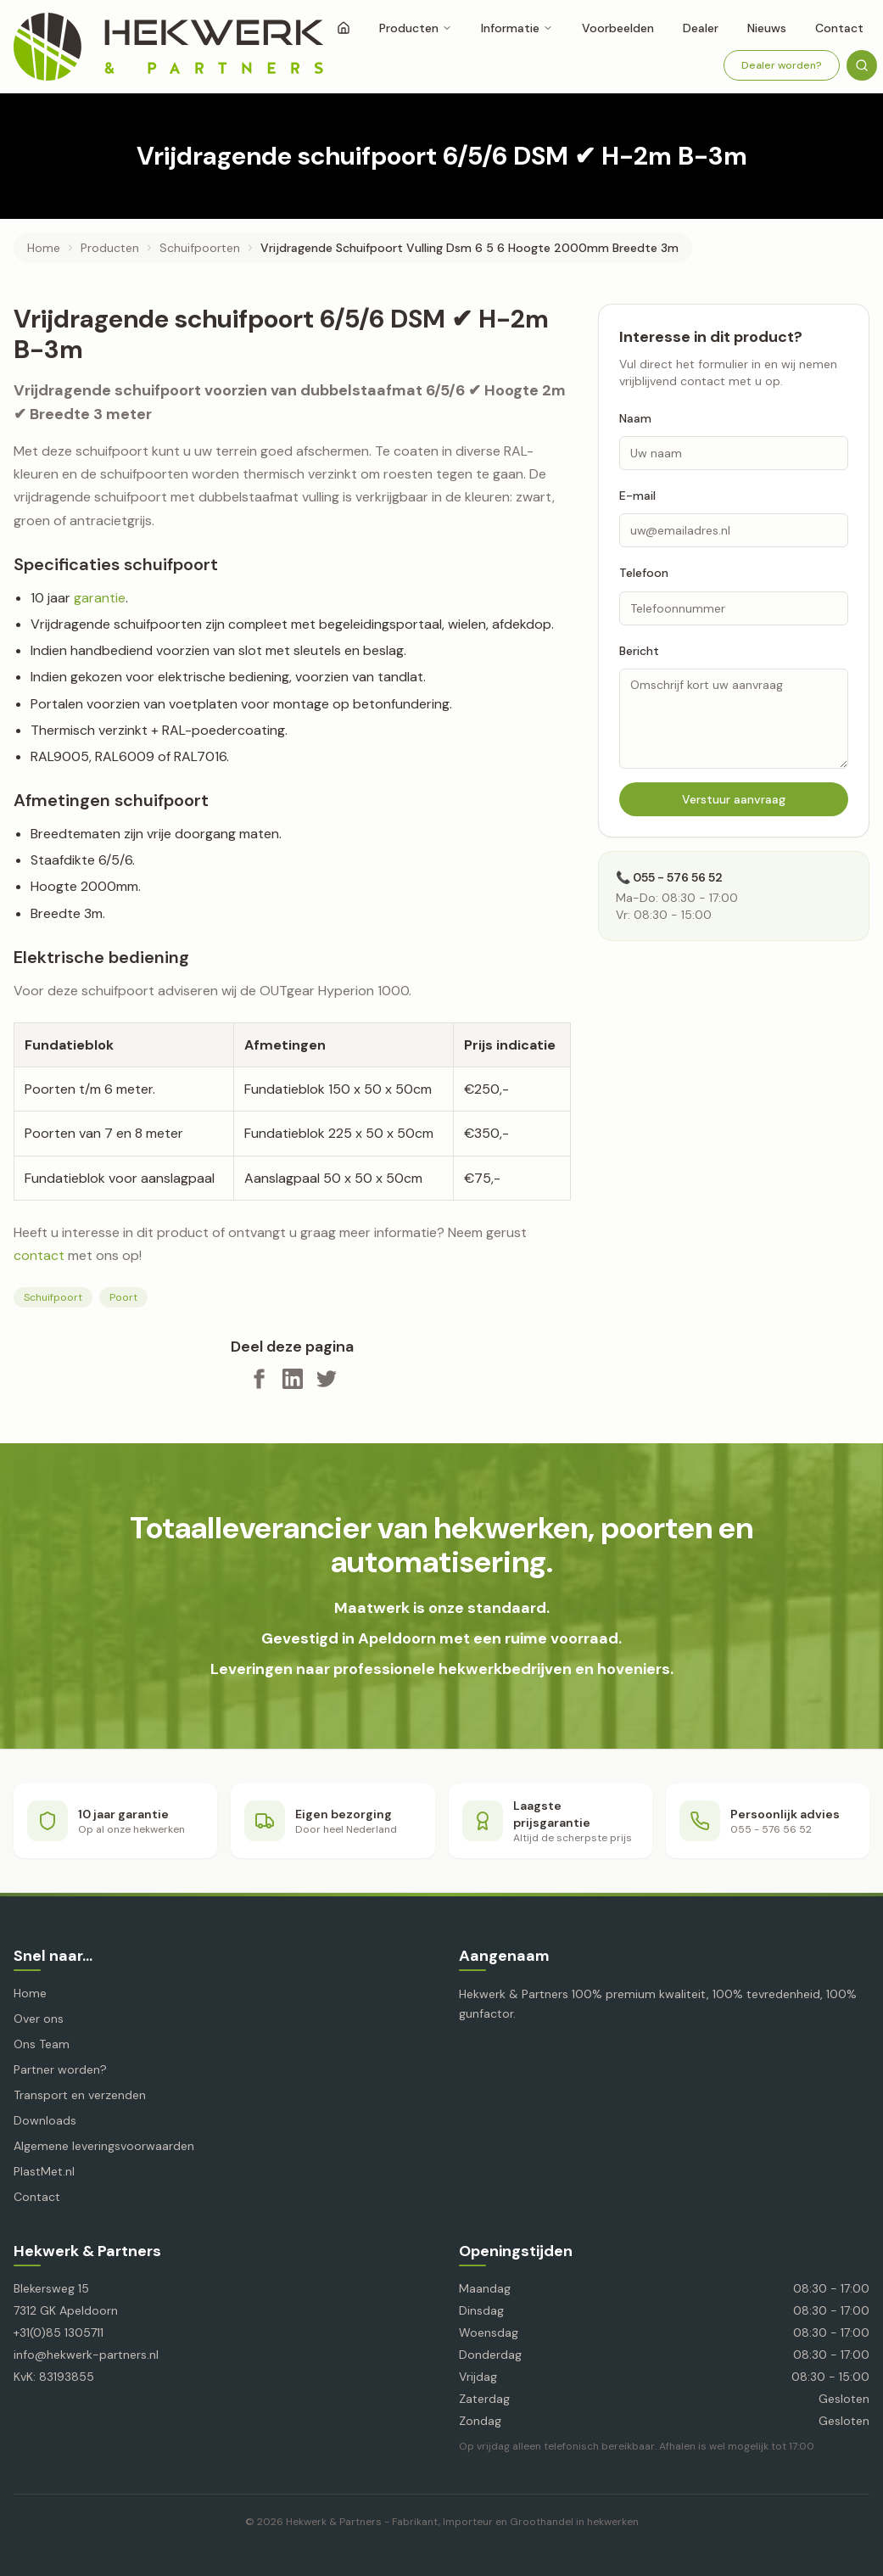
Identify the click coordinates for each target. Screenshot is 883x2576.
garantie (100, 598)
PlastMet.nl (44, 2171)
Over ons (39, 2018)
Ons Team (42, 2044)
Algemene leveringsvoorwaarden (104, 2145)
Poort (123, 1297)
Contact (839, 28)
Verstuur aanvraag (733, 799)
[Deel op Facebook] (259, 1379)
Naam (635, 418)
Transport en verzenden (80, 2095)
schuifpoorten (199, 247)
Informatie (517, 28)
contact (39, 1255)
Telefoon (643, 572)
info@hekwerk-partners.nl (86, 2354)
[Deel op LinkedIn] (292, 1379)
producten (110, 247)
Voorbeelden (618, 28)
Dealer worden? (781, 65)
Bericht (639, 650)
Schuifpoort (53, 1297)
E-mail (637, 495)
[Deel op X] (326, 1379)
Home (43, 247)
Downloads (45, 2120)
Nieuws (766, 28)
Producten (415, 28)
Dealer (700, 28)
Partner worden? (60, 2069)
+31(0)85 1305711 (58, 2332)
